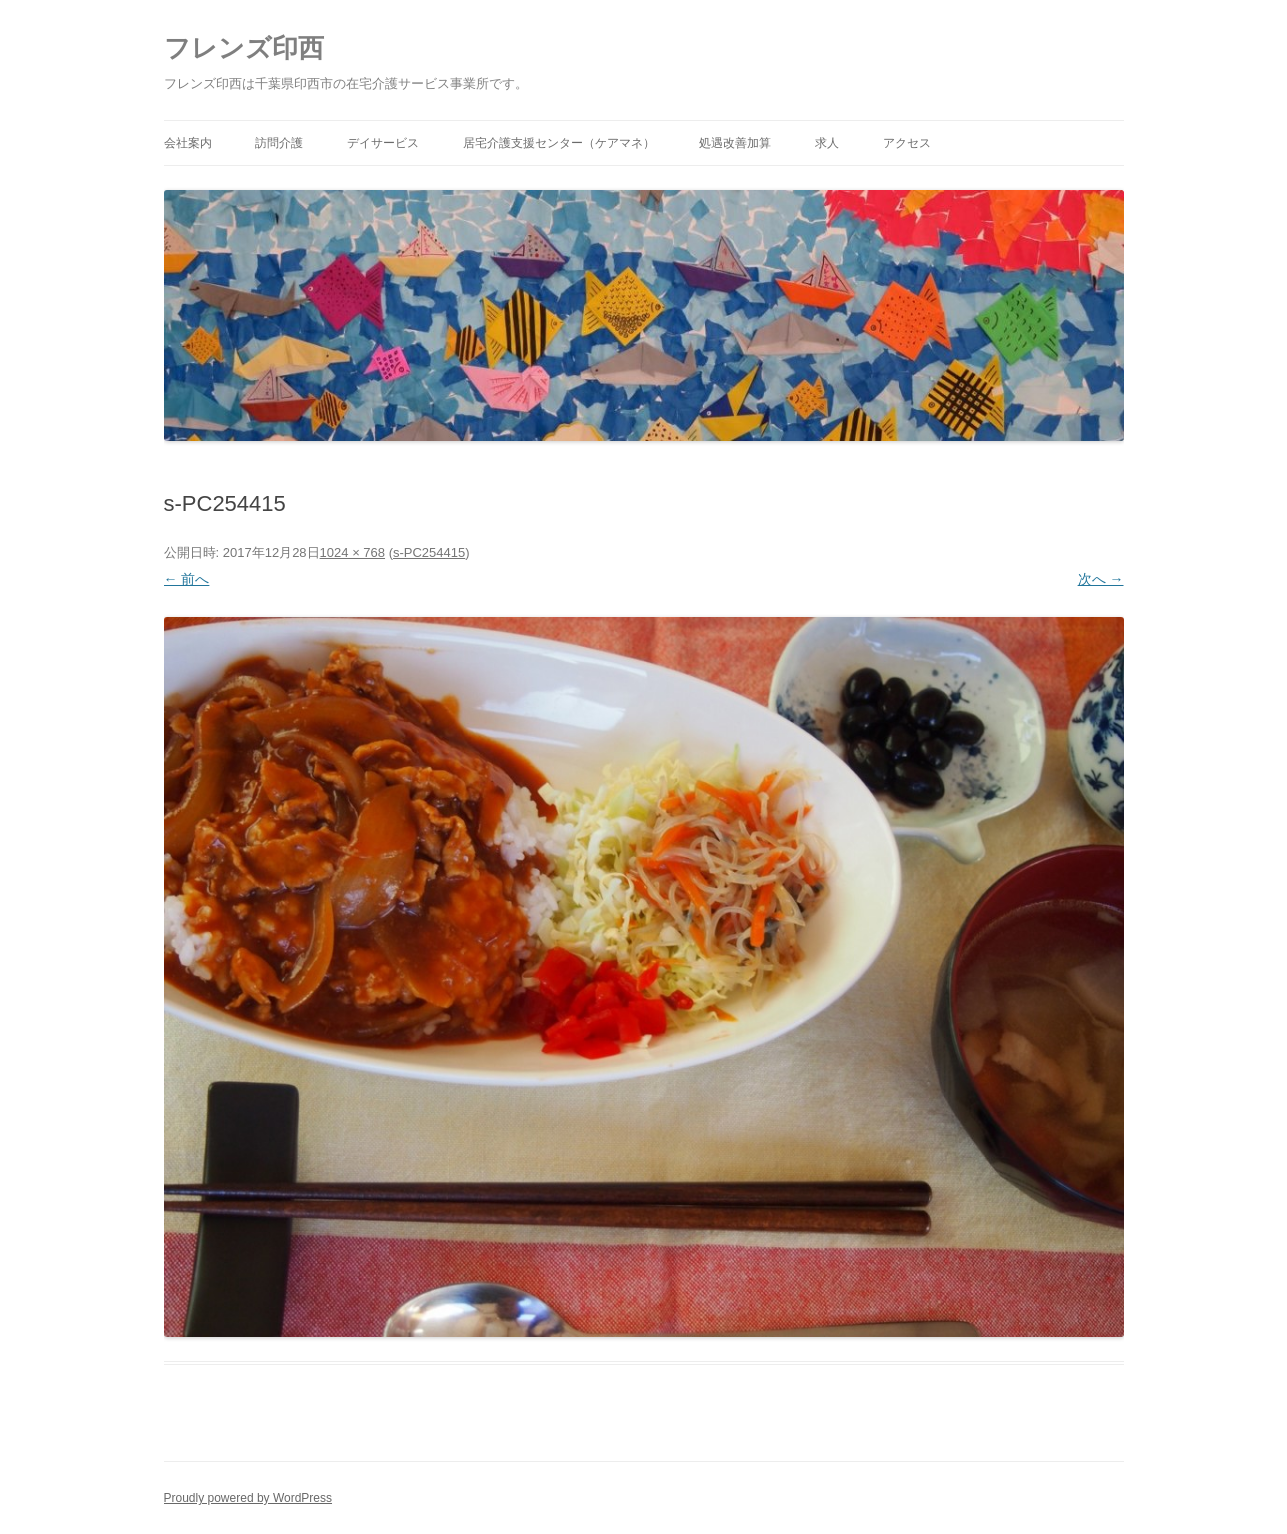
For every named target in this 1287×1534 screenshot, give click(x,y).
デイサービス (383, 143)
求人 (827, 143)
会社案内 (188, 143)
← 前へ (187, 579)
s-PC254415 (429, 552)
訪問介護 (279, 143)
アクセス (907, 143)
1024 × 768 (352, 552)
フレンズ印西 (244, 48)
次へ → (1101, 579)
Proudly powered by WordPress (248, 1498)
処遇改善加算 (735, 143)
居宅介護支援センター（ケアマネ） (559, 143)
